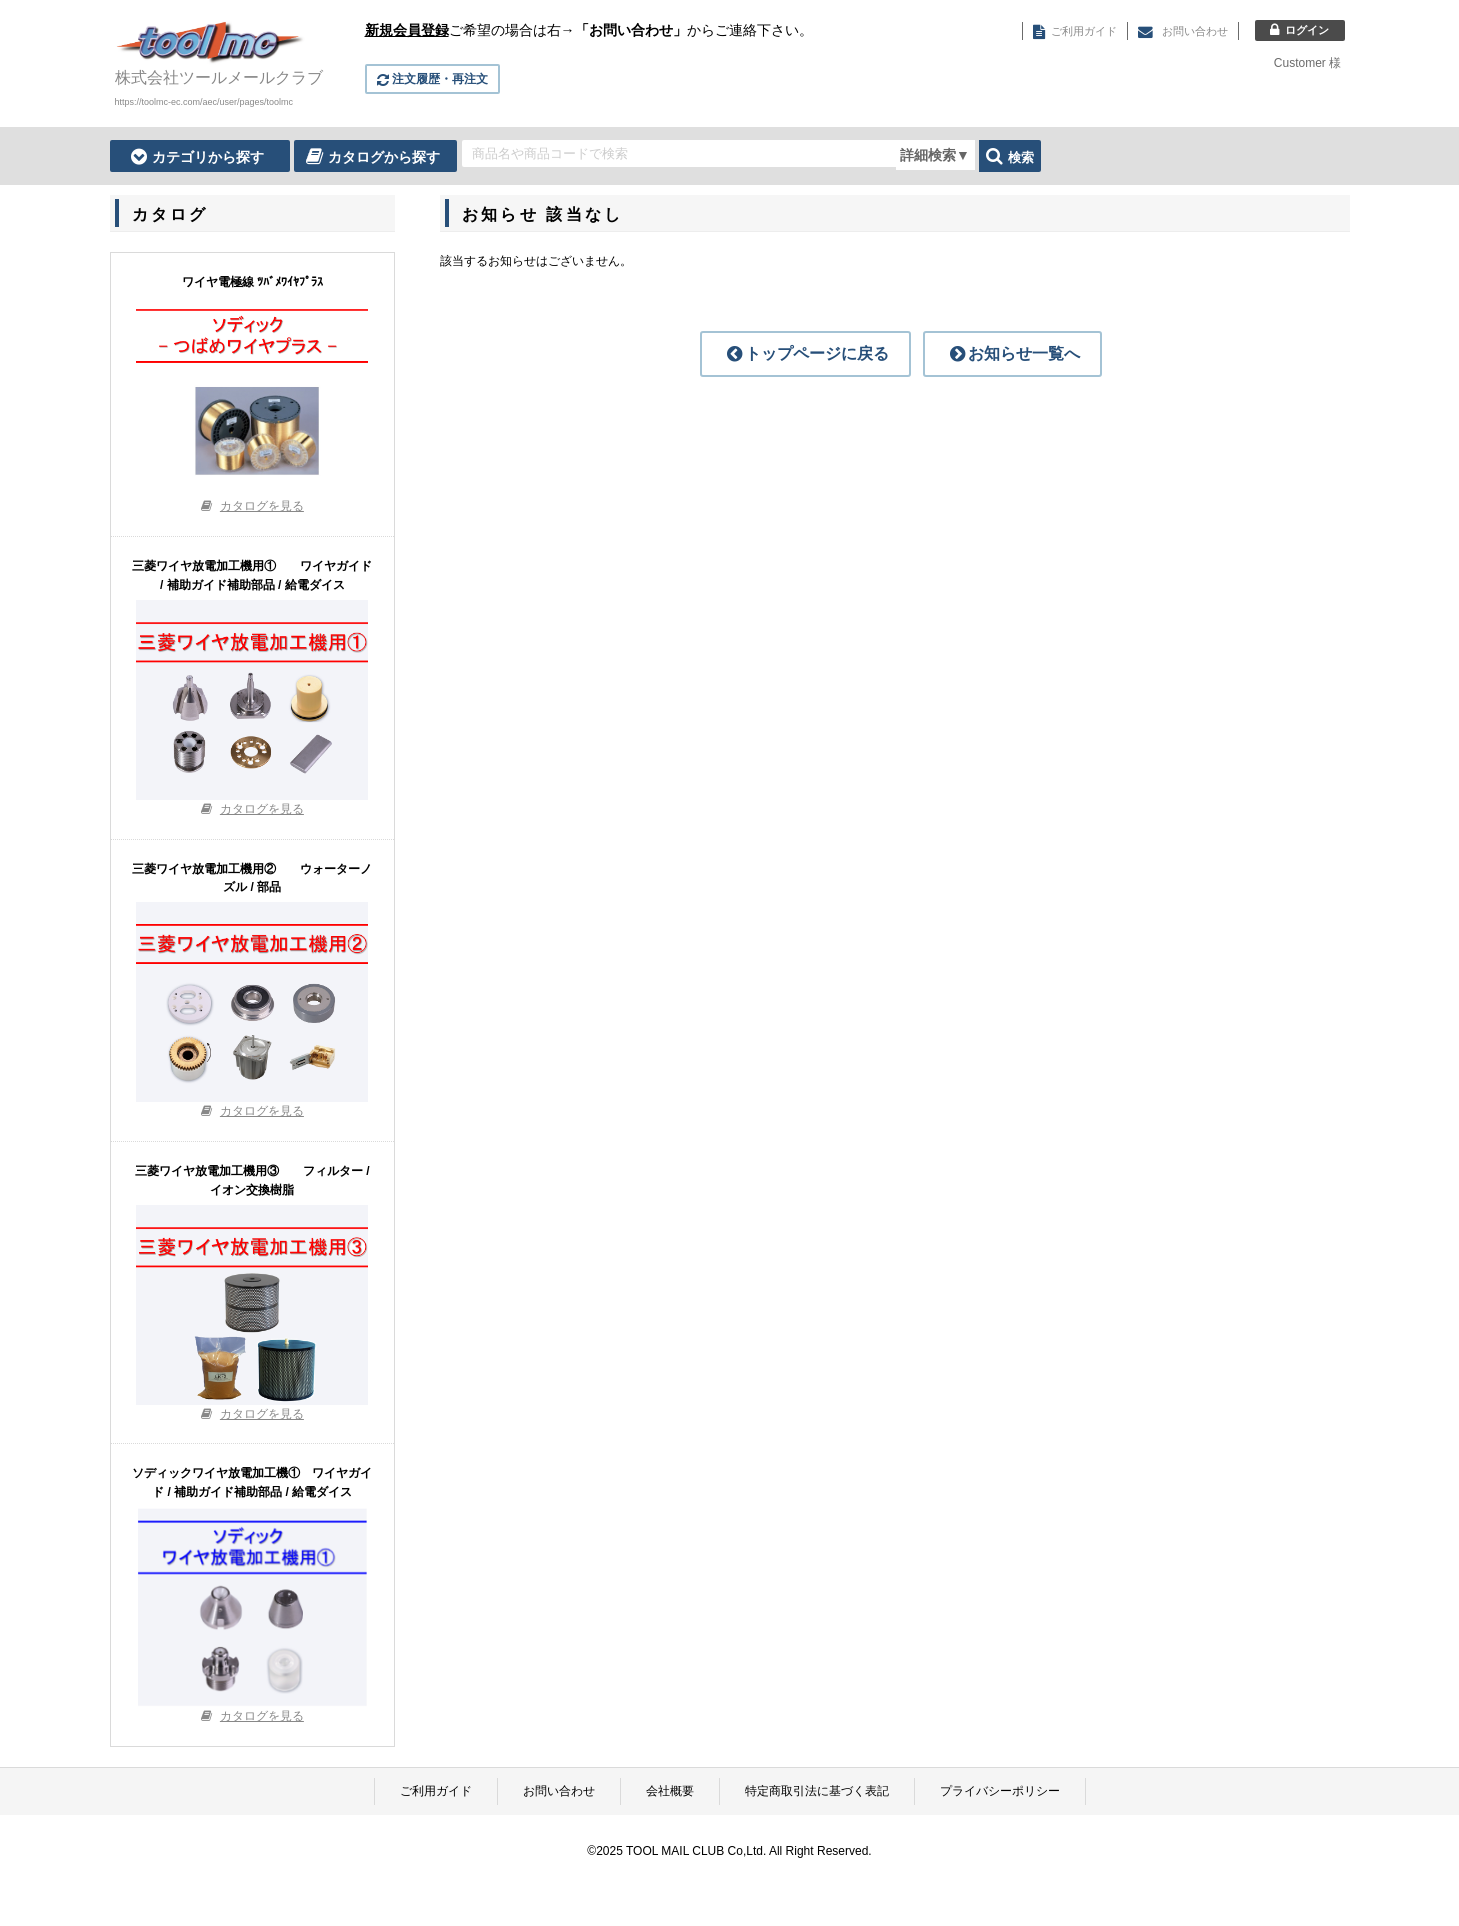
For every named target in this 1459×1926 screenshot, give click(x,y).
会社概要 (670, 1791)
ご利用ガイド (436, 1791)
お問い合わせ (559, 1791)
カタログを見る (262, 506)
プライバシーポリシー (1000, 1791)
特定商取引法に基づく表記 (817, 1791)
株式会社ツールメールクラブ (219, 77)
